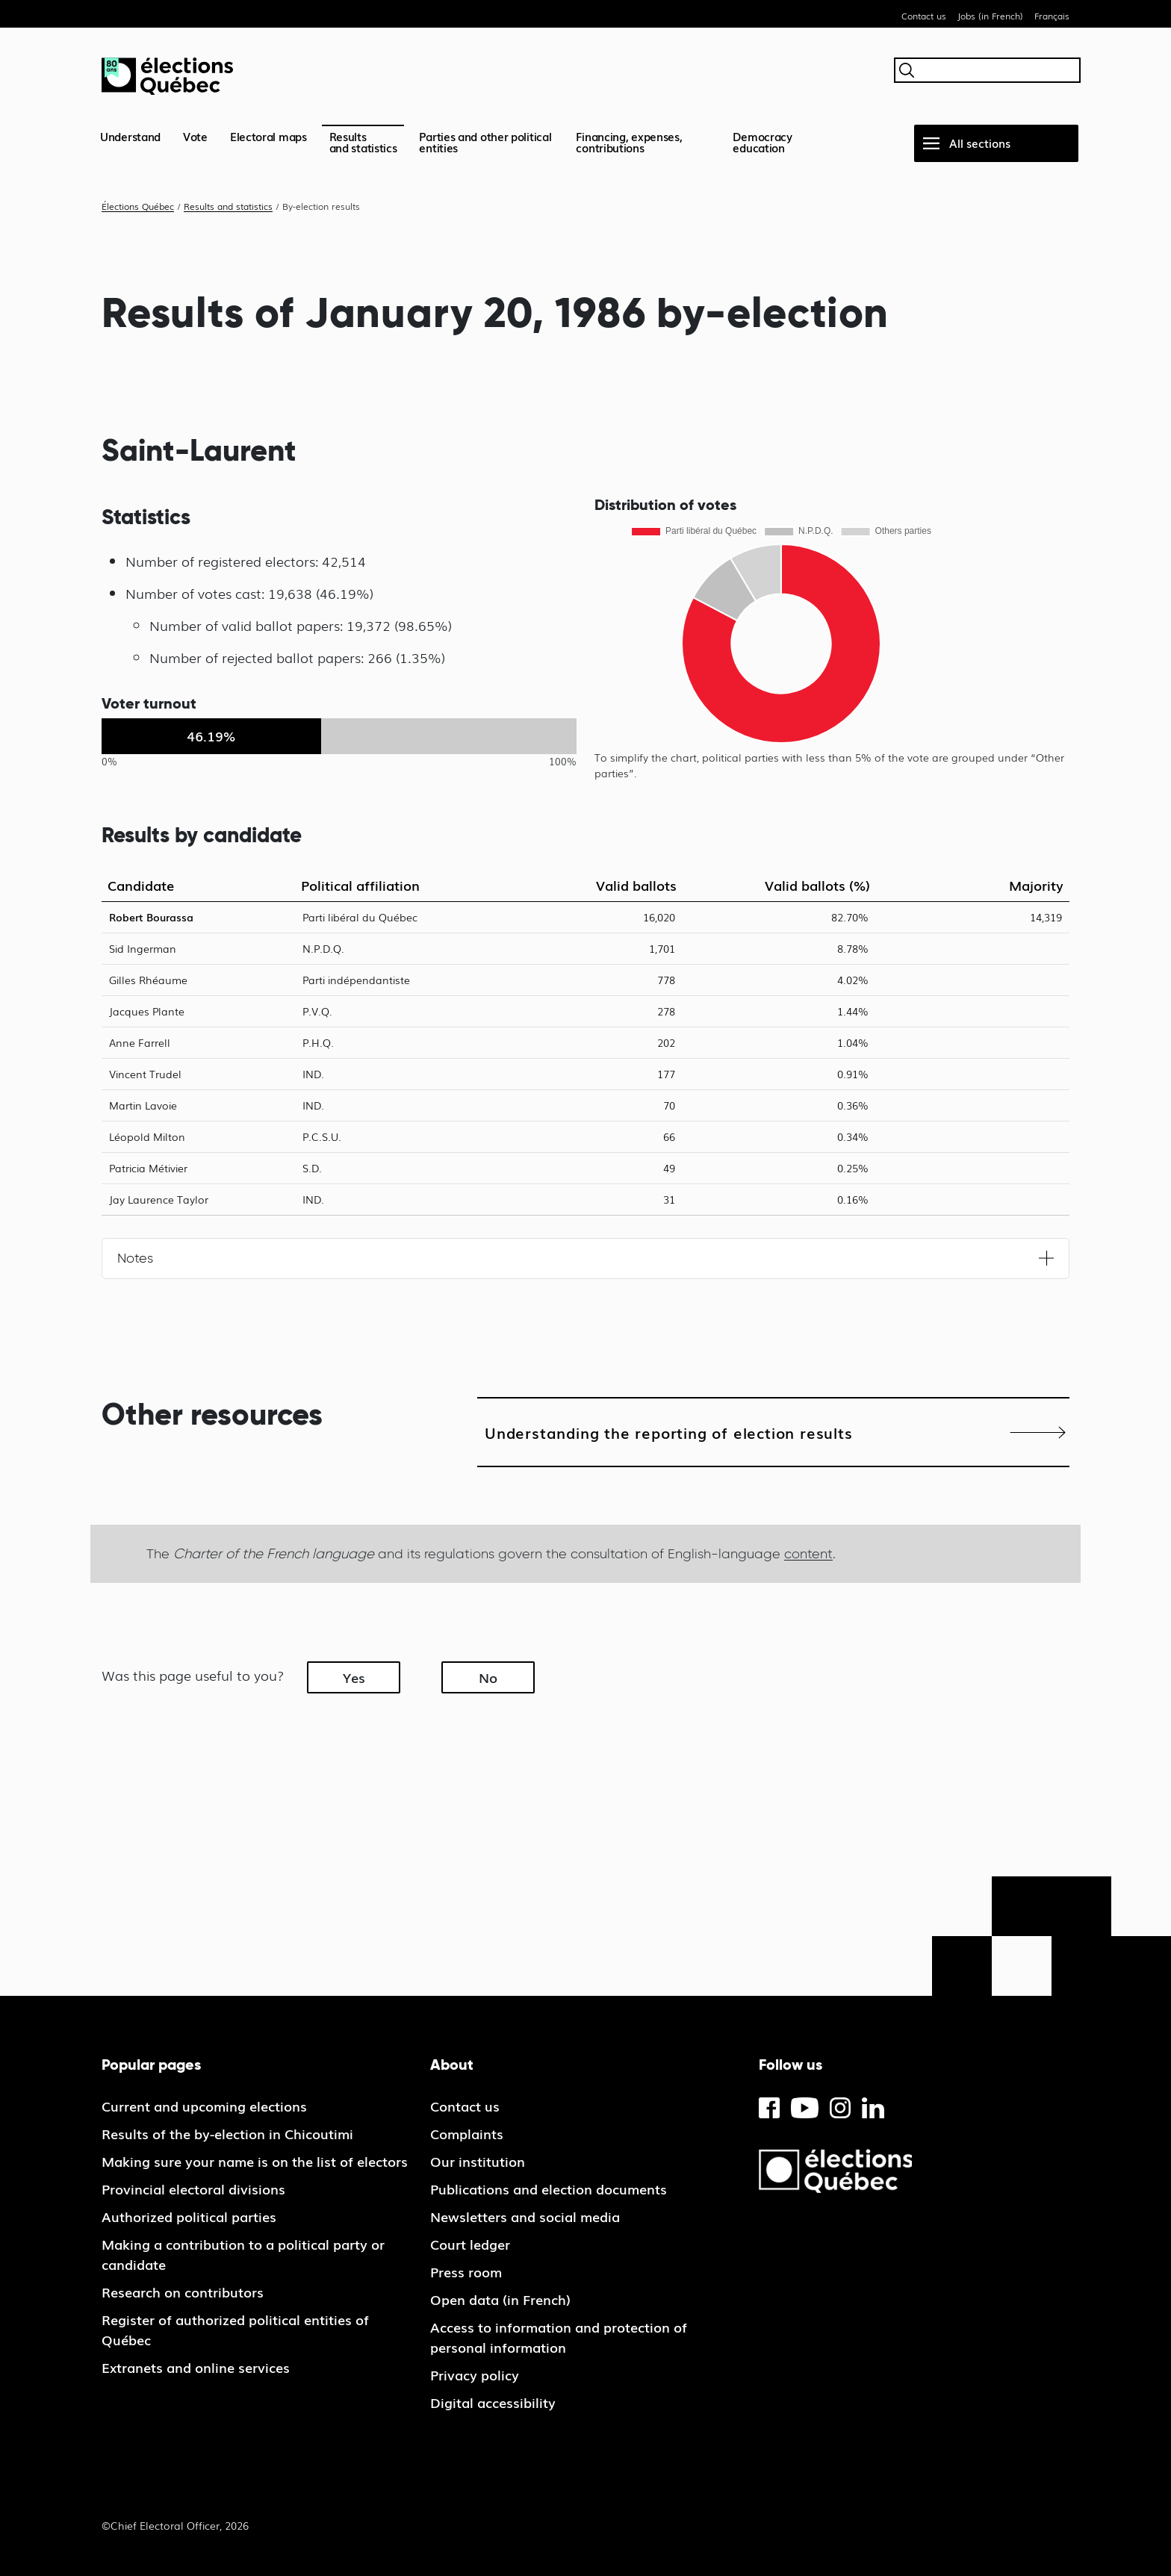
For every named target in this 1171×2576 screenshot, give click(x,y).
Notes (135, 1258)
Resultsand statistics (363, 141)
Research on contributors (183, 2291)
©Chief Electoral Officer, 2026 (175, 2525)
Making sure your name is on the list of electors (255, 2161)
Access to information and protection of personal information (558, 2336)
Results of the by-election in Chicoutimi (227, 2133)
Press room (466, 2271)
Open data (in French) (500, 2299)
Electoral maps (268, 136)
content (808, 1553)
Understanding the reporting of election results (669, 1432)
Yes (354, 1677)
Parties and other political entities (485, 141)
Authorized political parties (189, 2216)
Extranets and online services (196, 2367)
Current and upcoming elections (204, 2105)
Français (1051, 15)
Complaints (466, 2133)
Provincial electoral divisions (193, 2188)
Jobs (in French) (990, 15)
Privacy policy (474, 2374)
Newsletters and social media (525, 2216)
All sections (979, 142)
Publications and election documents (548, 2188)
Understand (130, 136)
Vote (195, 136)
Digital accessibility (493, 2402)
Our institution (477, 2161)
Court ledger (470, 2243)
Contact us (923, 15)
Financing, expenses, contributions (629, 141)
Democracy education (762, 141)
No (488, 1677)
